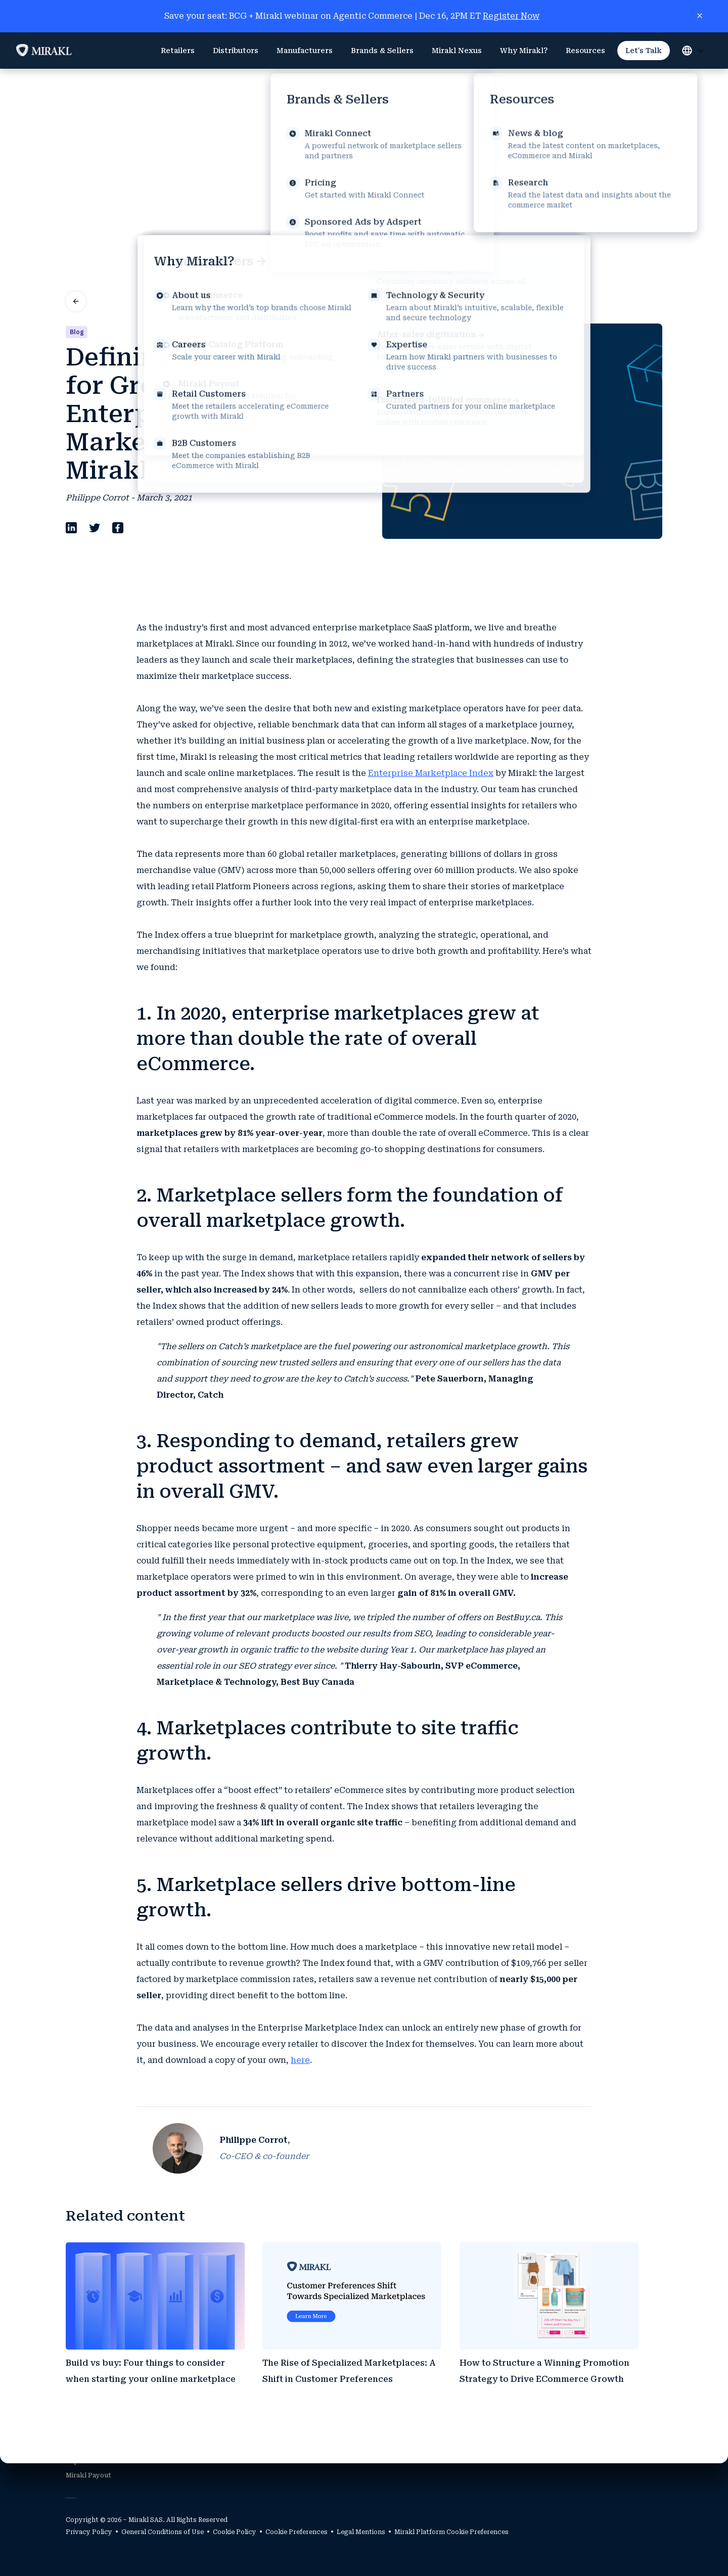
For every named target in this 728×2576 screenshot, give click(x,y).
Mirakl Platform (91, 2418)
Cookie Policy (234, 2532)
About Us (488, 2418)
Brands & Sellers (382, 51)
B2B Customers (247, 2432)
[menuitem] (178, 50)
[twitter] (94, 368)
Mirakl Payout (88, 2475)
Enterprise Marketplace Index (430, 611)
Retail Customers (250, 2418)
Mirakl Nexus (457, 51)
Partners (372, 2418)
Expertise (489, 2447)
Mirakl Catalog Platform (104, 2432)
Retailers (178, 51)
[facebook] (117, 368)
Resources (585, 51)
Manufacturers (305, 51)
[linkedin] (71, 368)
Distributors (235, 51)
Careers (486, 2461)
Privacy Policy (89, 2532)
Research (642, 2432)
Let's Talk (643, 51)
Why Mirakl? (524, 51)
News (636, 2418)
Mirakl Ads (83, 2447)
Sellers (369, 2432)
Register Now (511, 16)
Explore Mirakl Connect (104, 2461)
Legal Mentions (361, 2532)
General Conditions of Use (162, 2532)
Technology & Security (510, 2432)
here (300, 1898)
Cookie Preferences (296, 2532)
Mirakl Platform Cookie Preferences (451, 2532)
